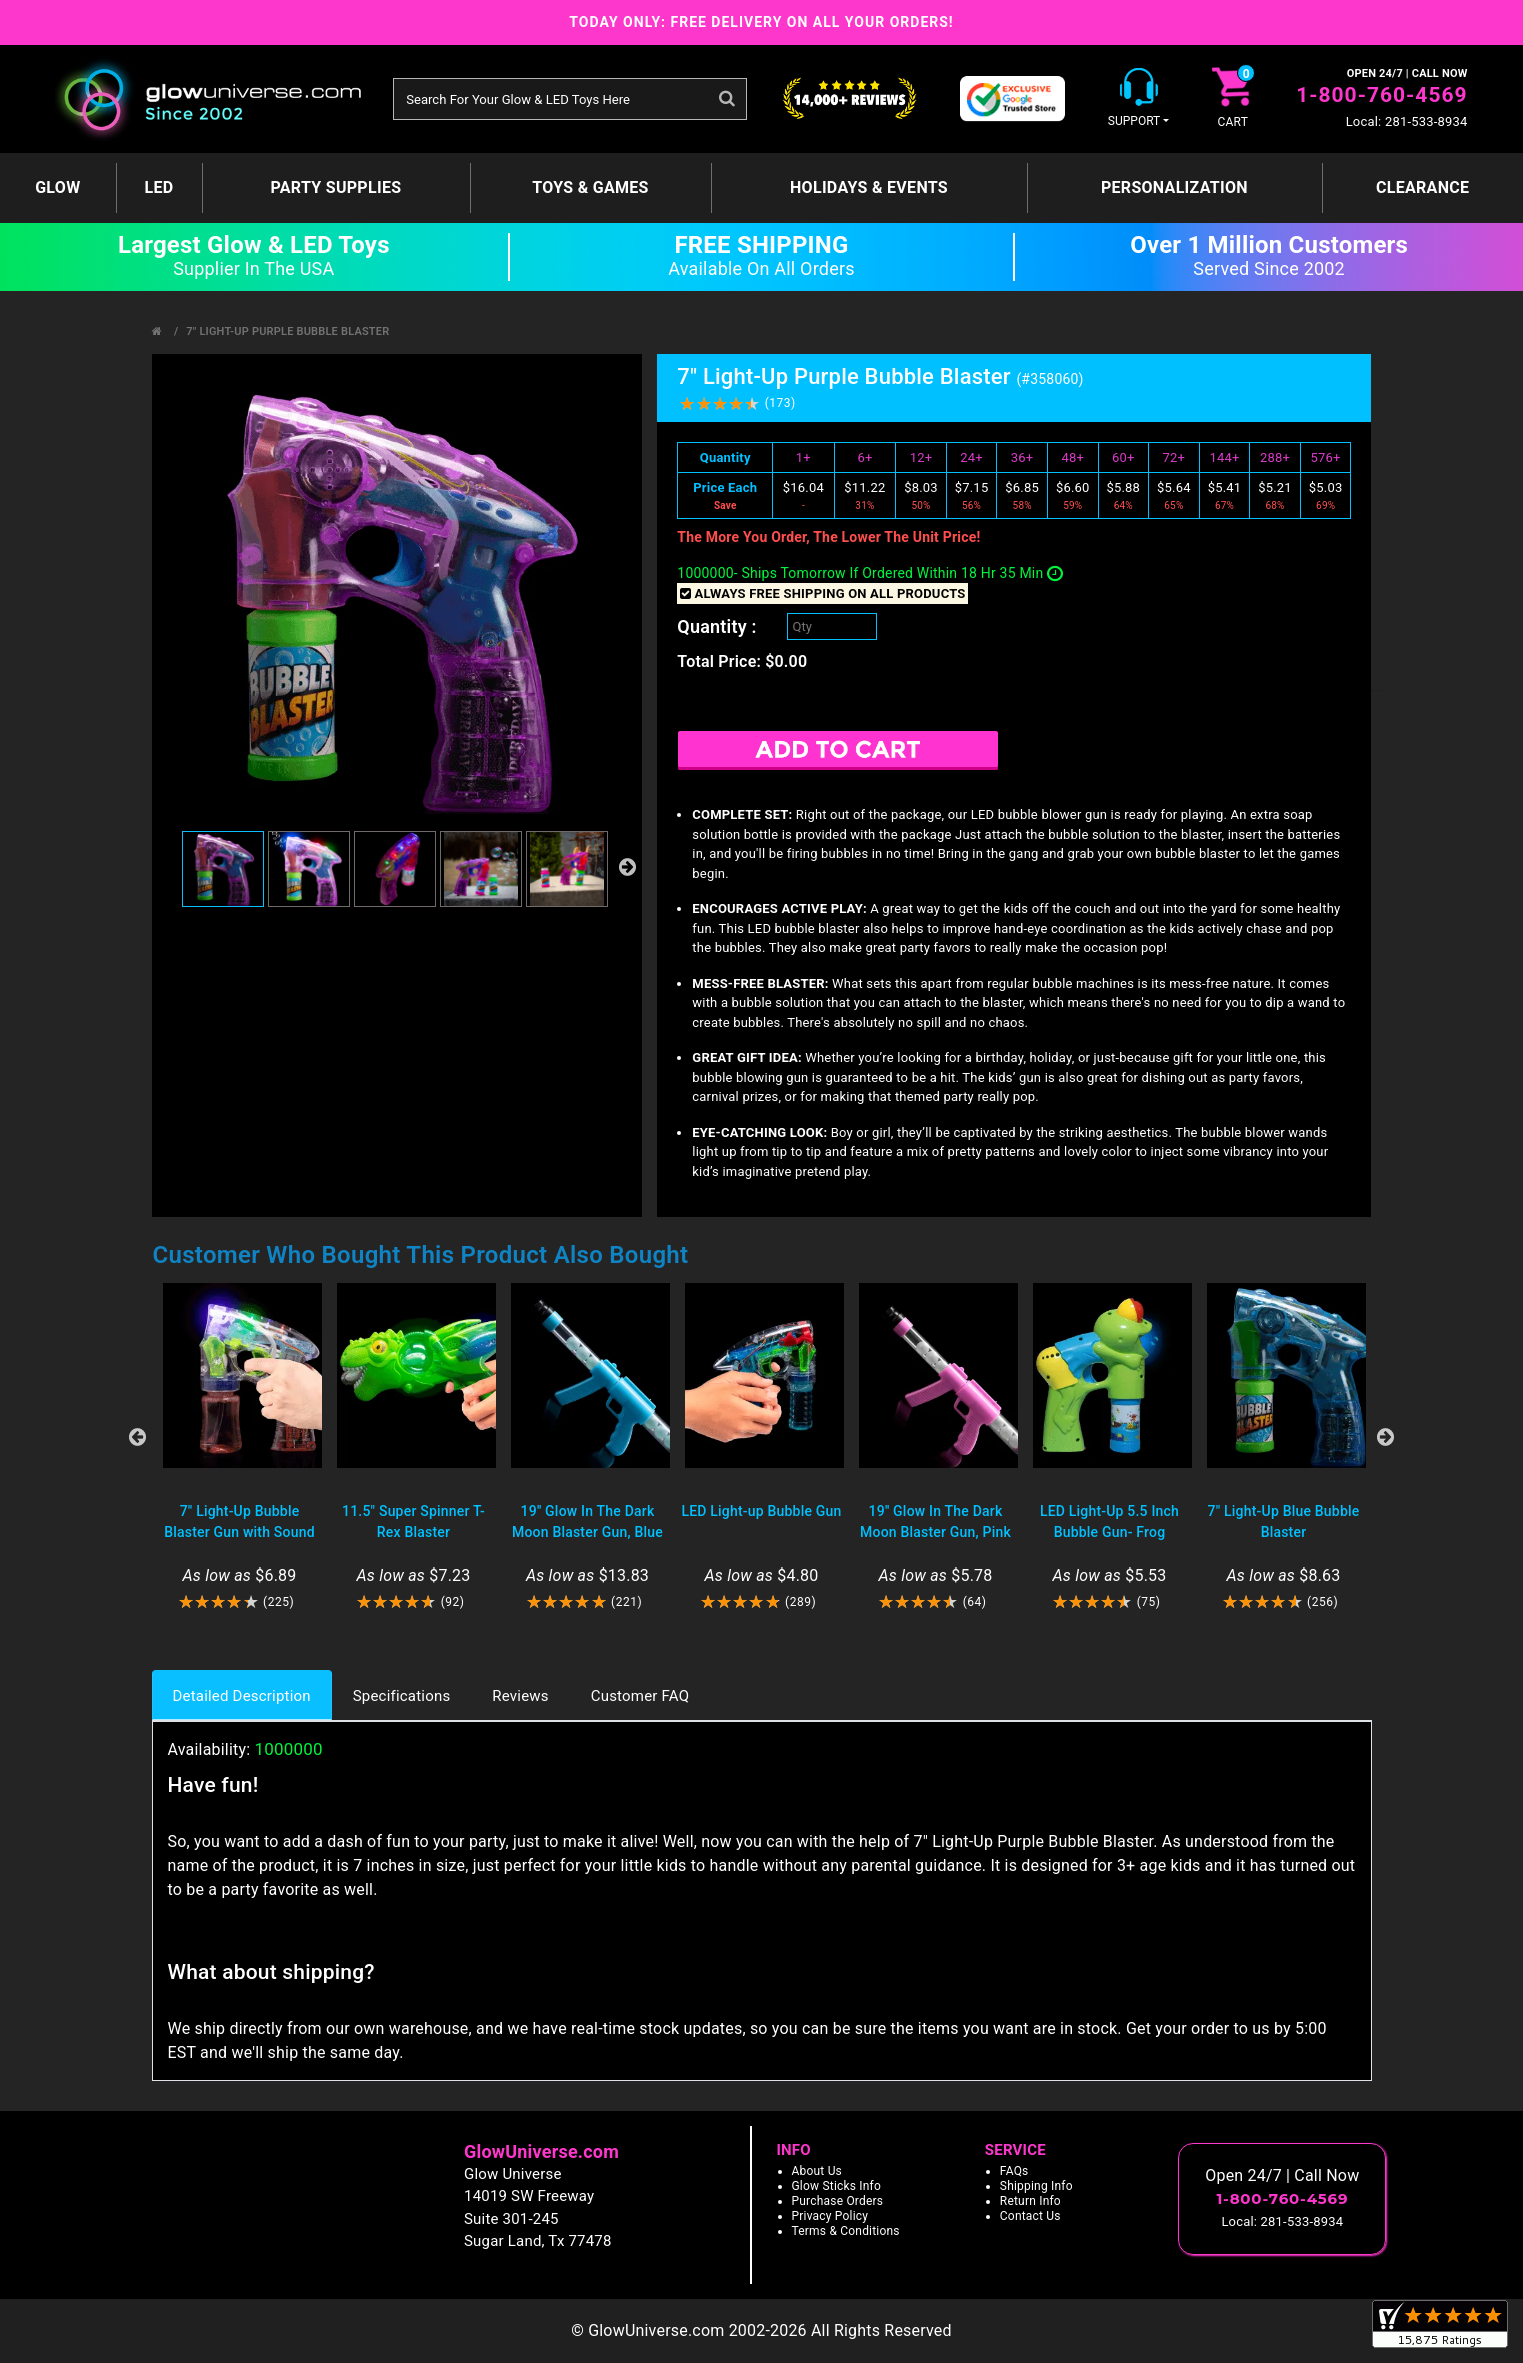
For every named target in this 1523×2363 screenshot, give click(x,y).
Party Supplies (335, 187)
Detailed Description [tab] (242, 1696)
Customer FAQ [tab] (640, 1696)
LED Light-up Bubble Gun (761, 1511)
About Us (817, 2171)
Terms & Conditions (846, 2231)
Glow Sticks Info (837, 2186)
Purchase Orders (838, 2201)
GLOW (57, 187)
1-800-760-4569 (1381, 95)
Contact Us (1030, 2216)
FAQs (1014, 2171)
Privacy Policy (830, 2216)
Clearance (1422, 187)
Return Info (1030, 2201)
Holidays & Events (869, 187)
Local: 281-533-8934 (1407, 121)
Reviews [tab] (520, 1696)
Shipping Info (1036, 2186)
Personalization (1174, 187)
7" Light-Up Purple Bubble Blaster (287, 331)
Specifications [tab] (402, 1696)
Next (1386, 1437)
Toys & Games (590, 187)
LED (158, 187)
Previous (138, 1437)
